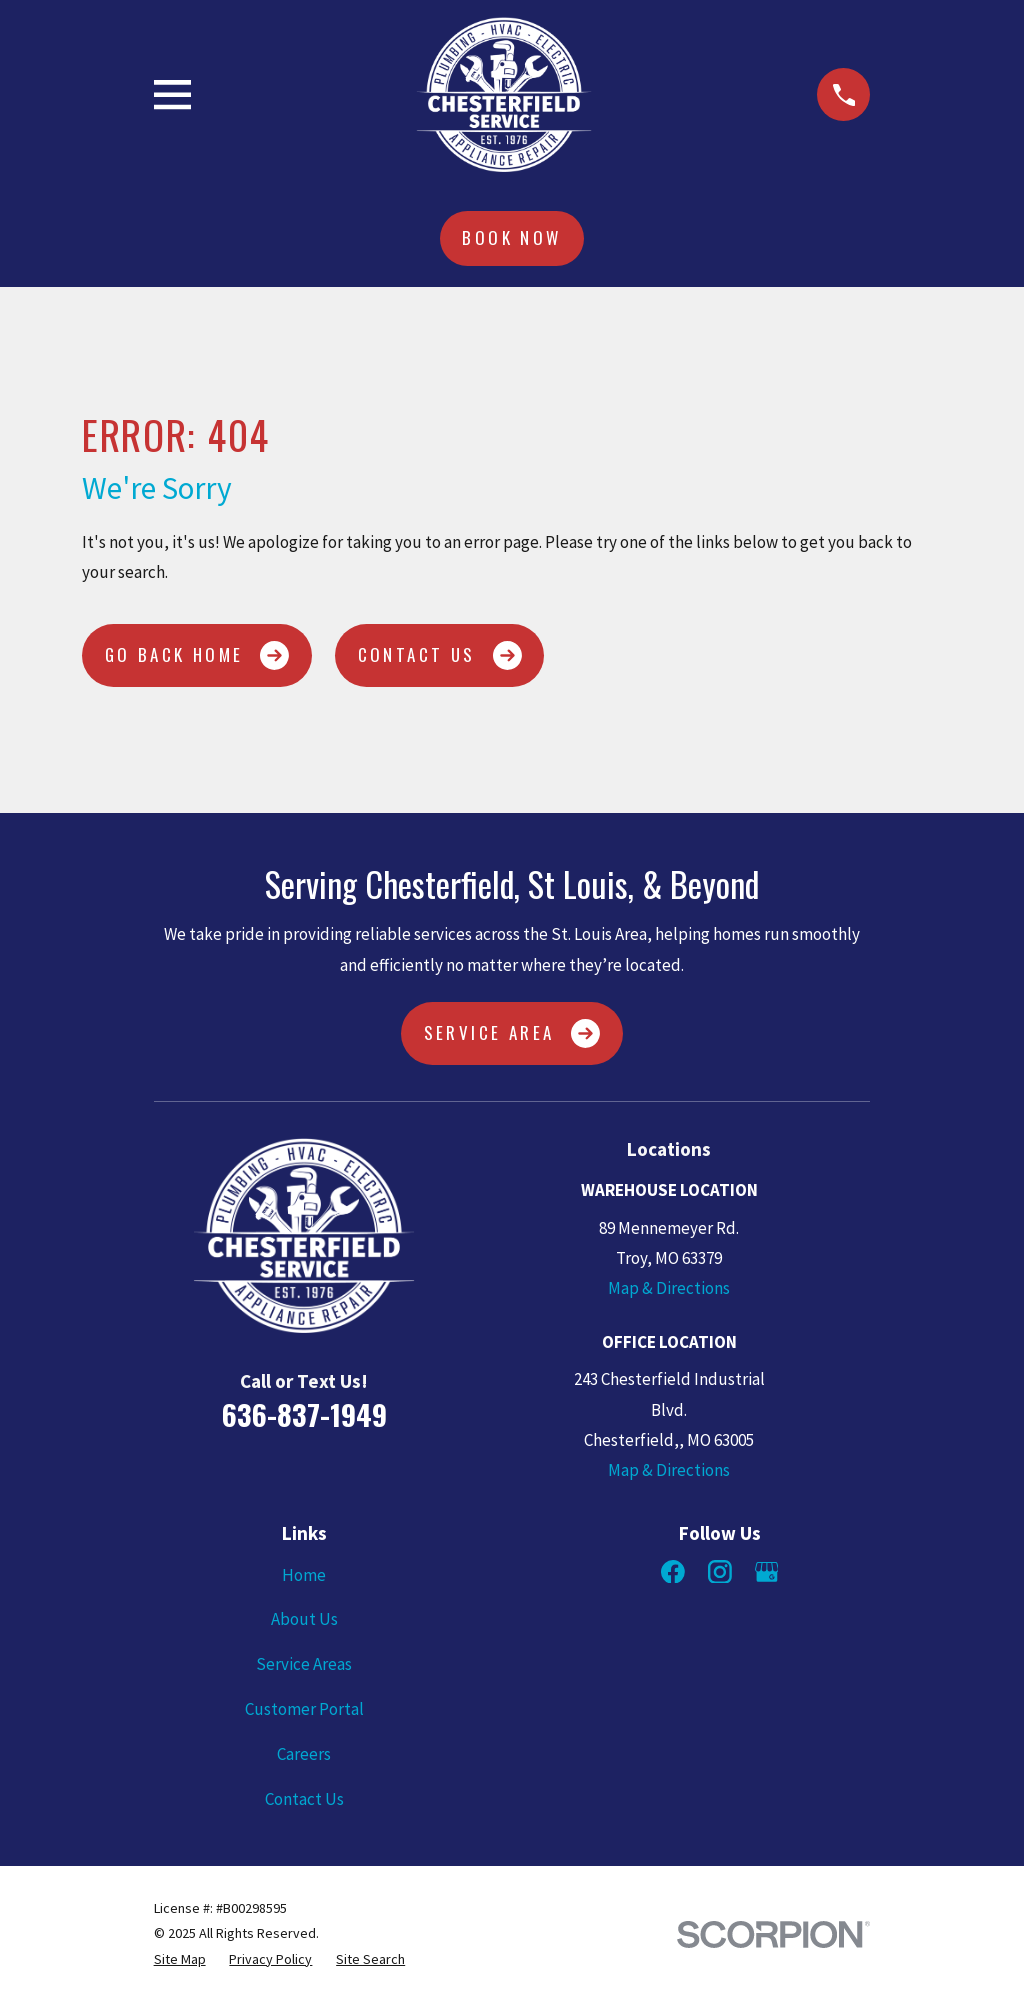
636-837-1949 (304, 1414)
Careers (304, 1754)
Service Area (512, 1033)
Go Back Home (197, 655)
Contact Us (440, 655)
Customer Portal (304, 1709)
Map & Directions (669, 1288)
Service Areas (304, 1664)
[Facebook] (673, 1572)
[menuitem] (180, 1959)
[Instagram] (720, 1572)
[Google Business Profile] (767, 1572)
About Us (304, 1619)
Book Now (511, 237)
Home (304, 1575)
